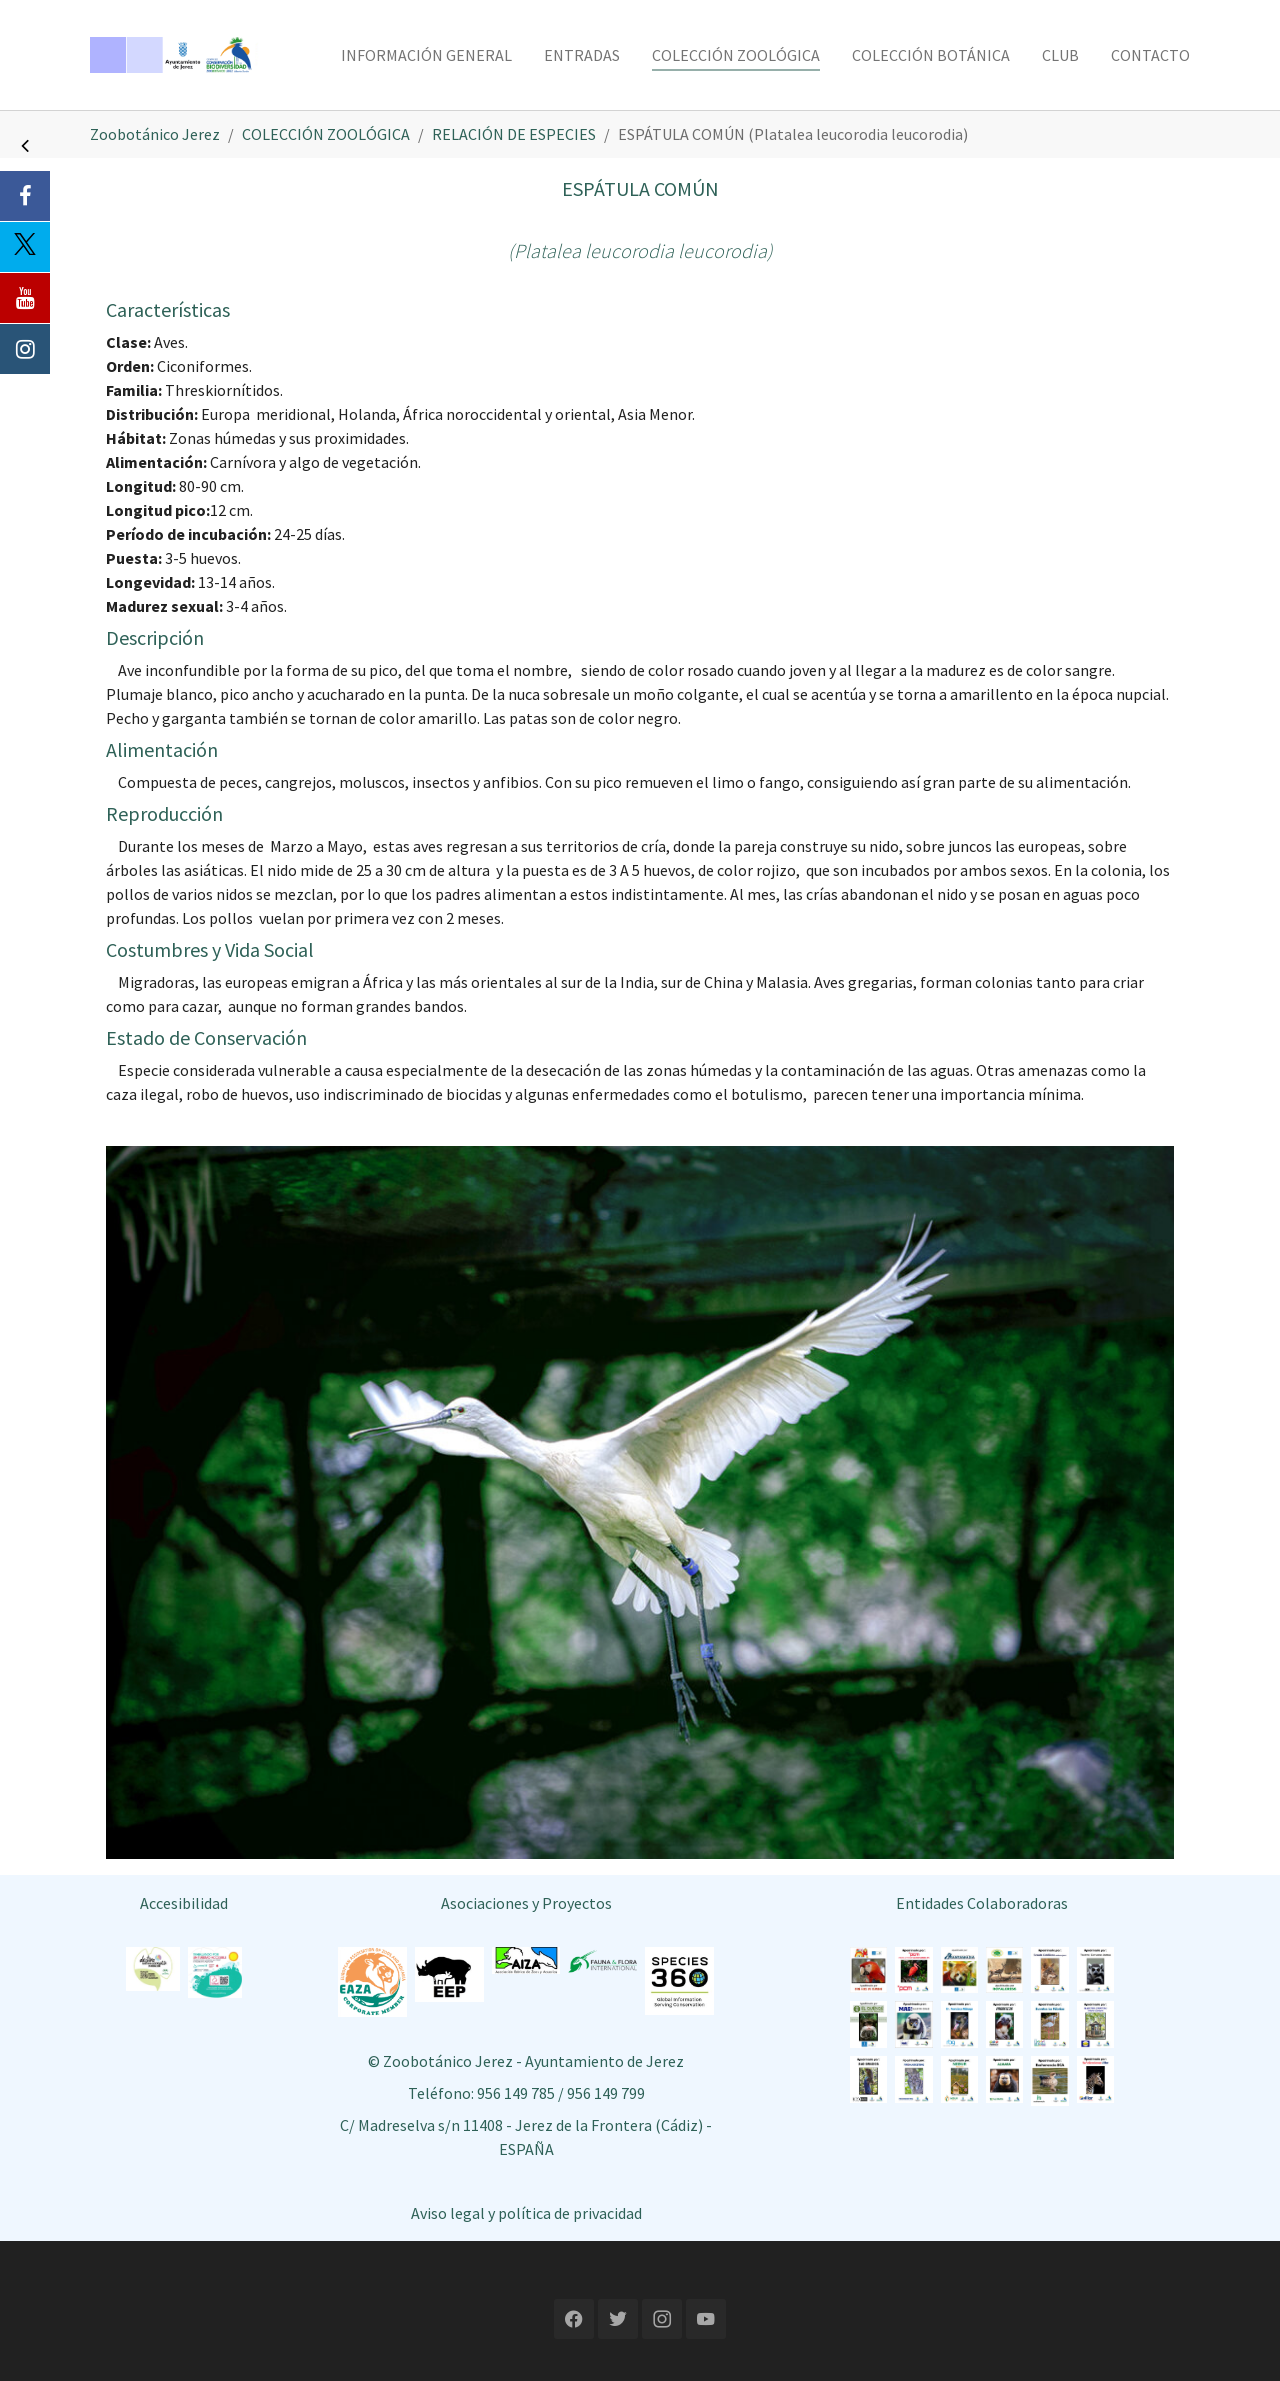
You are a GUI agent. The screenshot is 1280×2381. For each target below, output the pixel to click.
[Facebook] (25, 196)
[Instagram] (25, 349)
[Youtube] (25, 298)
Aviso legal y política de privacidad (526, 2213)
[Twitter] (25, 247)
